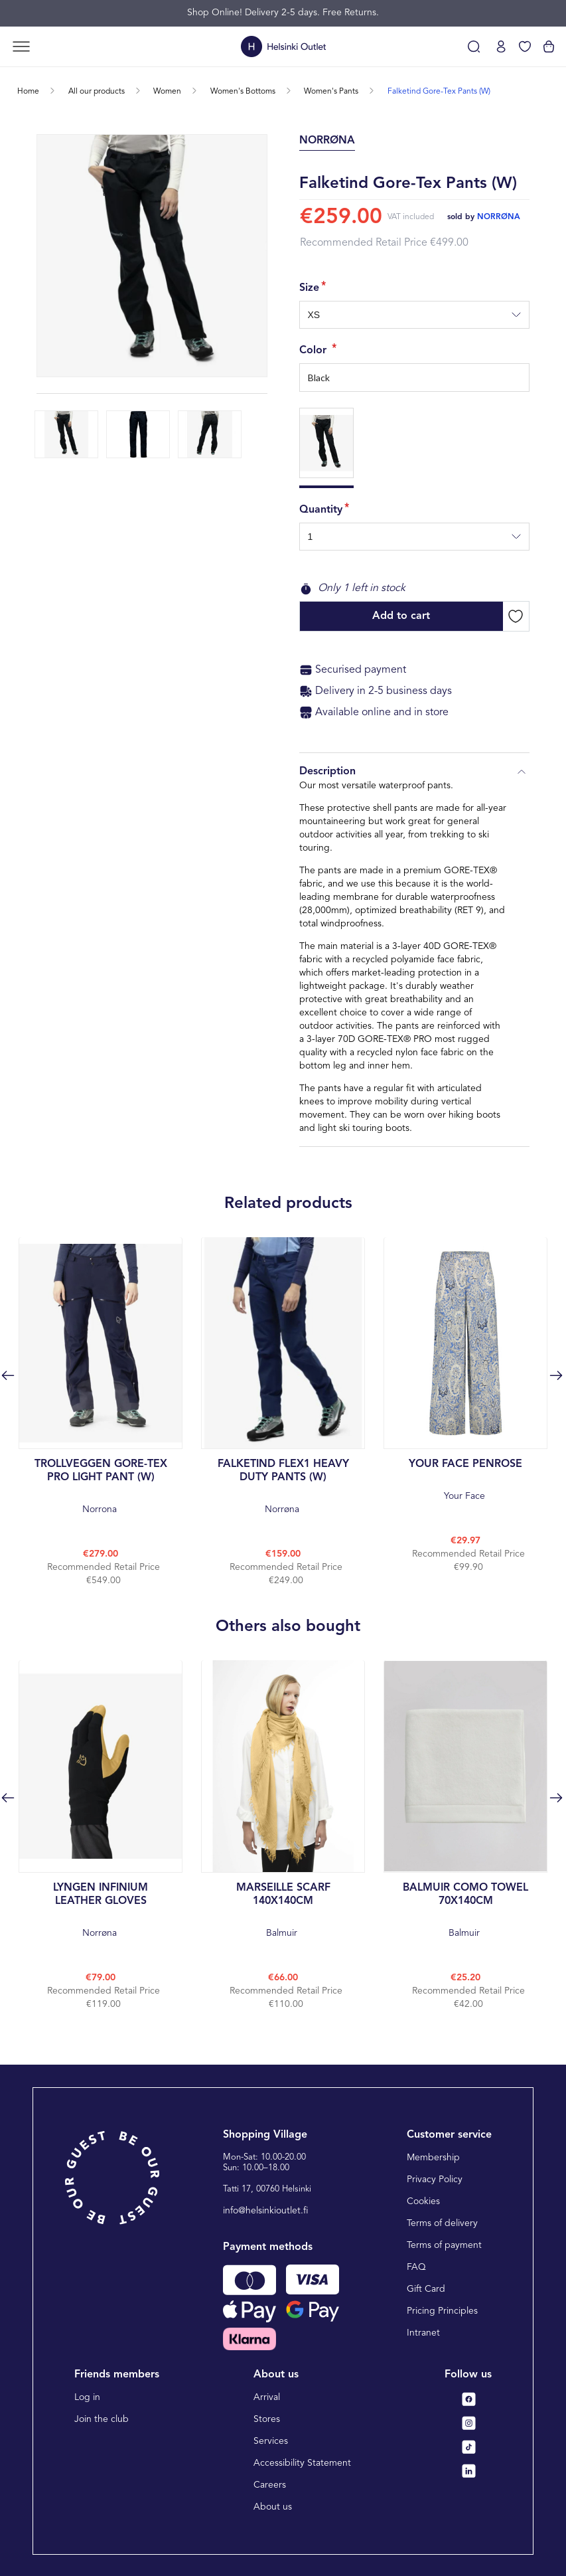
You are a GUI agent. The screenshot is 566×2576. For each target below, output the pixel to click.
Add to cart (401, 616)
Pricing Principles (442, 2311)
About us (272, 2507)
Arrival (266, 2397)
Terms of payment (444, 2245)
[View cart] (548, 46)
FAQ (416, 2267)
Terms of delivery (442, 2223)
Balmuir (283, 1909)
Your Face (465, 1479)
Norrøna (283, 1486)
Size (309, 288)
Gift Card (426, 2289)
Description (414, 772)
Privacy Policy (434, 2179)
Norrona (100, 1486)
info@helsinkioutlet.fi (266, 2210)
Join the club (101, 2419)
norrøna (498, 217)
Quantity (320, 510)
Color (314, 350)
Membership (433, 2157)
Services (270, 2441)
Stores (266, 2419)
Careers (269, 2485)
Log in (87, 2397)
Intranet (423, 2333)
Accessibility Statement (302, 2463)
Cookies (423, 2201)
